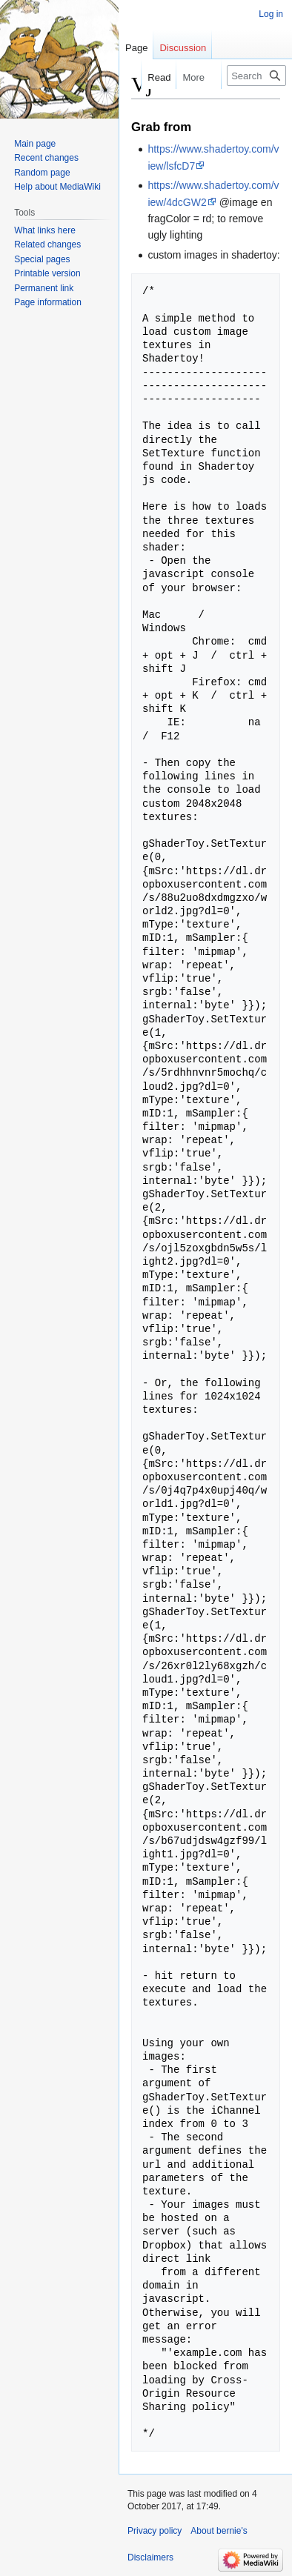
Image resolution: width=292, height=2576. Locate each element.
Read (150, 77)
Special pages (42, 259)
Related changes (47, 244)
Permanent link (43, 288)
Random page (42, 172)
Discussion (182, 47)
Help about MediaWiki (57, 187)
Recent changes (46, 158)
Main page (35, 144)
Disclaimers (150, 2557)
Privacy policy (154, 2531)
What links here (45, 230)
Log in (271, 14)
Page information (48, 302)
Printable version (47, 273)
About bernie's (218, 2531)
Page (136, 47)
